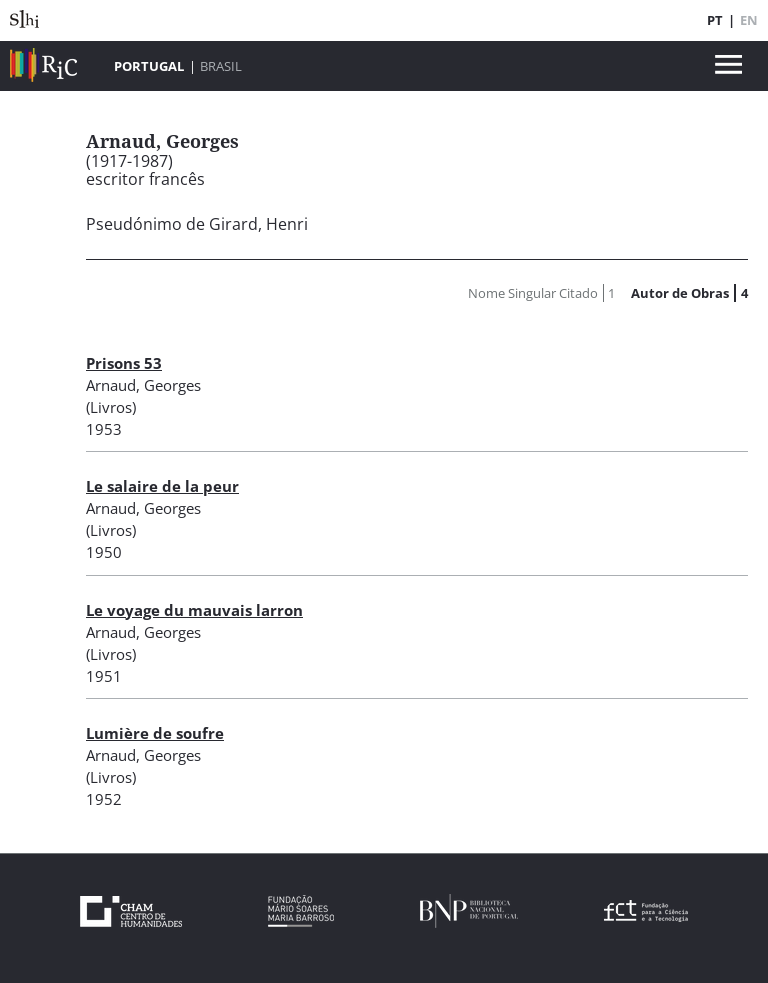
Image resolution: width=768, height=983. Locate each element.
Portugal (149, 66)
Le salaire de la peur (162, 486)
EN (749, 20)
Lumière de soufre (155, 733)
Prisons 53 (124, 363)
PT (715, 20)
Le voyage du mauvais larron (194, 610)
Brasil (221, 66)
